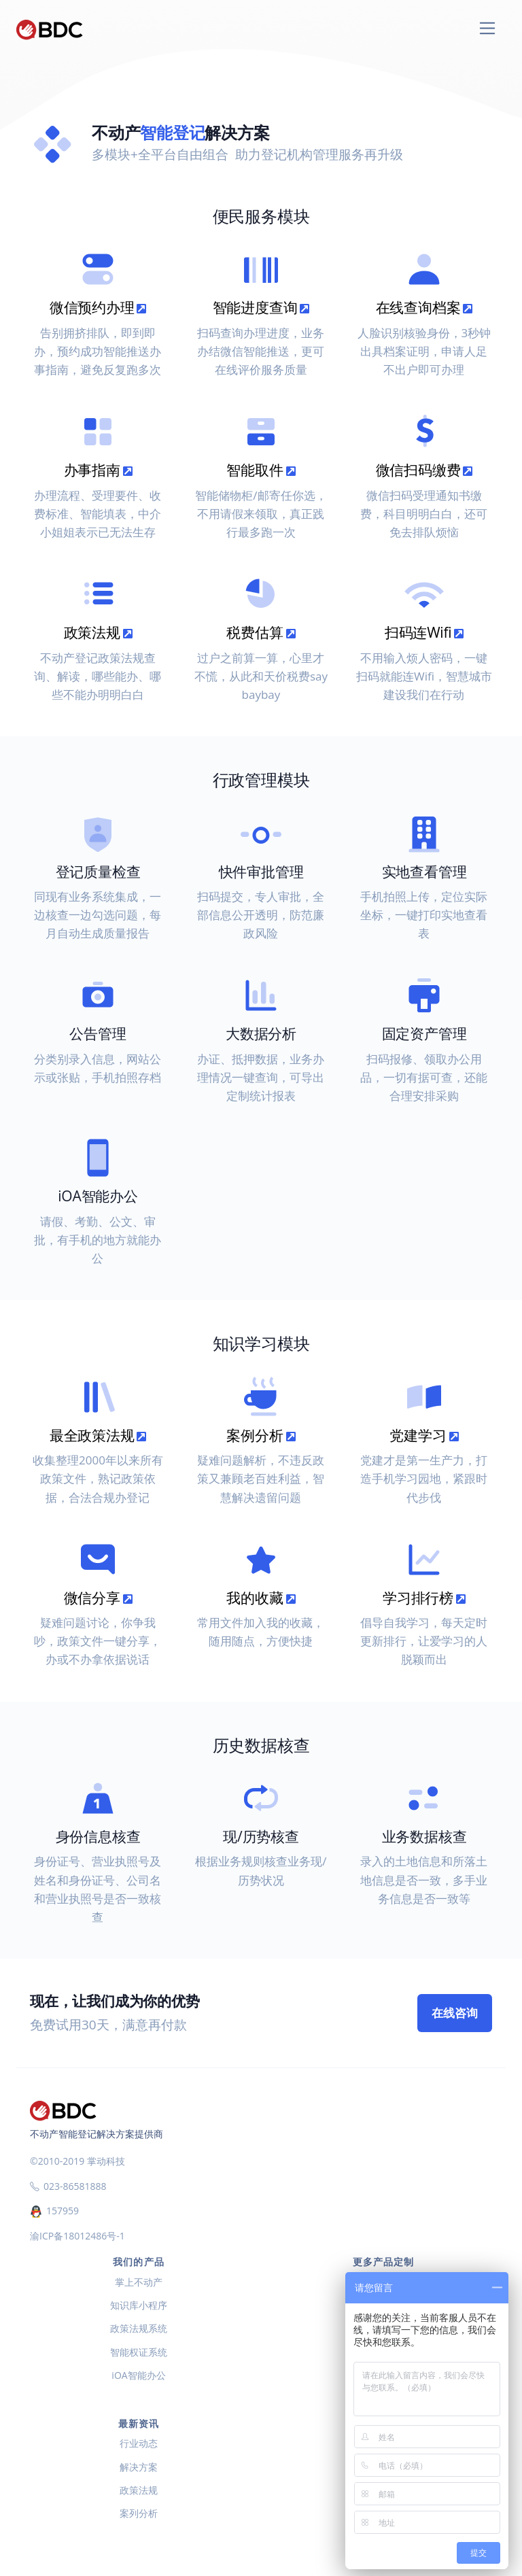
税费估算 (260, 632)
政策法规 (98, 632)
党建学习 (423, 1435)
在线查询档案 (424, 307)
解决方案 (139, 2466)
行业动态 (139, 2443)
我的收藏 (260, 1597)
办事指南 (98, 469)
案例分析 (260, 1435)
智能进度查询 (261, 307)
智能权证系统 (138, 2352)
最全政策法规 (98, 1435)
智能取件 (260, 469)
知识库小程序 (138, 2305)
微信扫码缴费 (424, 469)
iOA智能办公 (138, 2375)
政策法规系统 (138, 2328)
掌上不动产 (138, 2282)
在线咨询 (455, 2013)
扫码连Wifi (424, 632)
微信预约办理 (98, 307)
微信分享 (98, 1597)
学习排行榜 (424, 1597)
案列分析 (139, 2513)
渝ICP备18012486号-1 (77, 2235)
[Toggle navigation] (487, 28)
